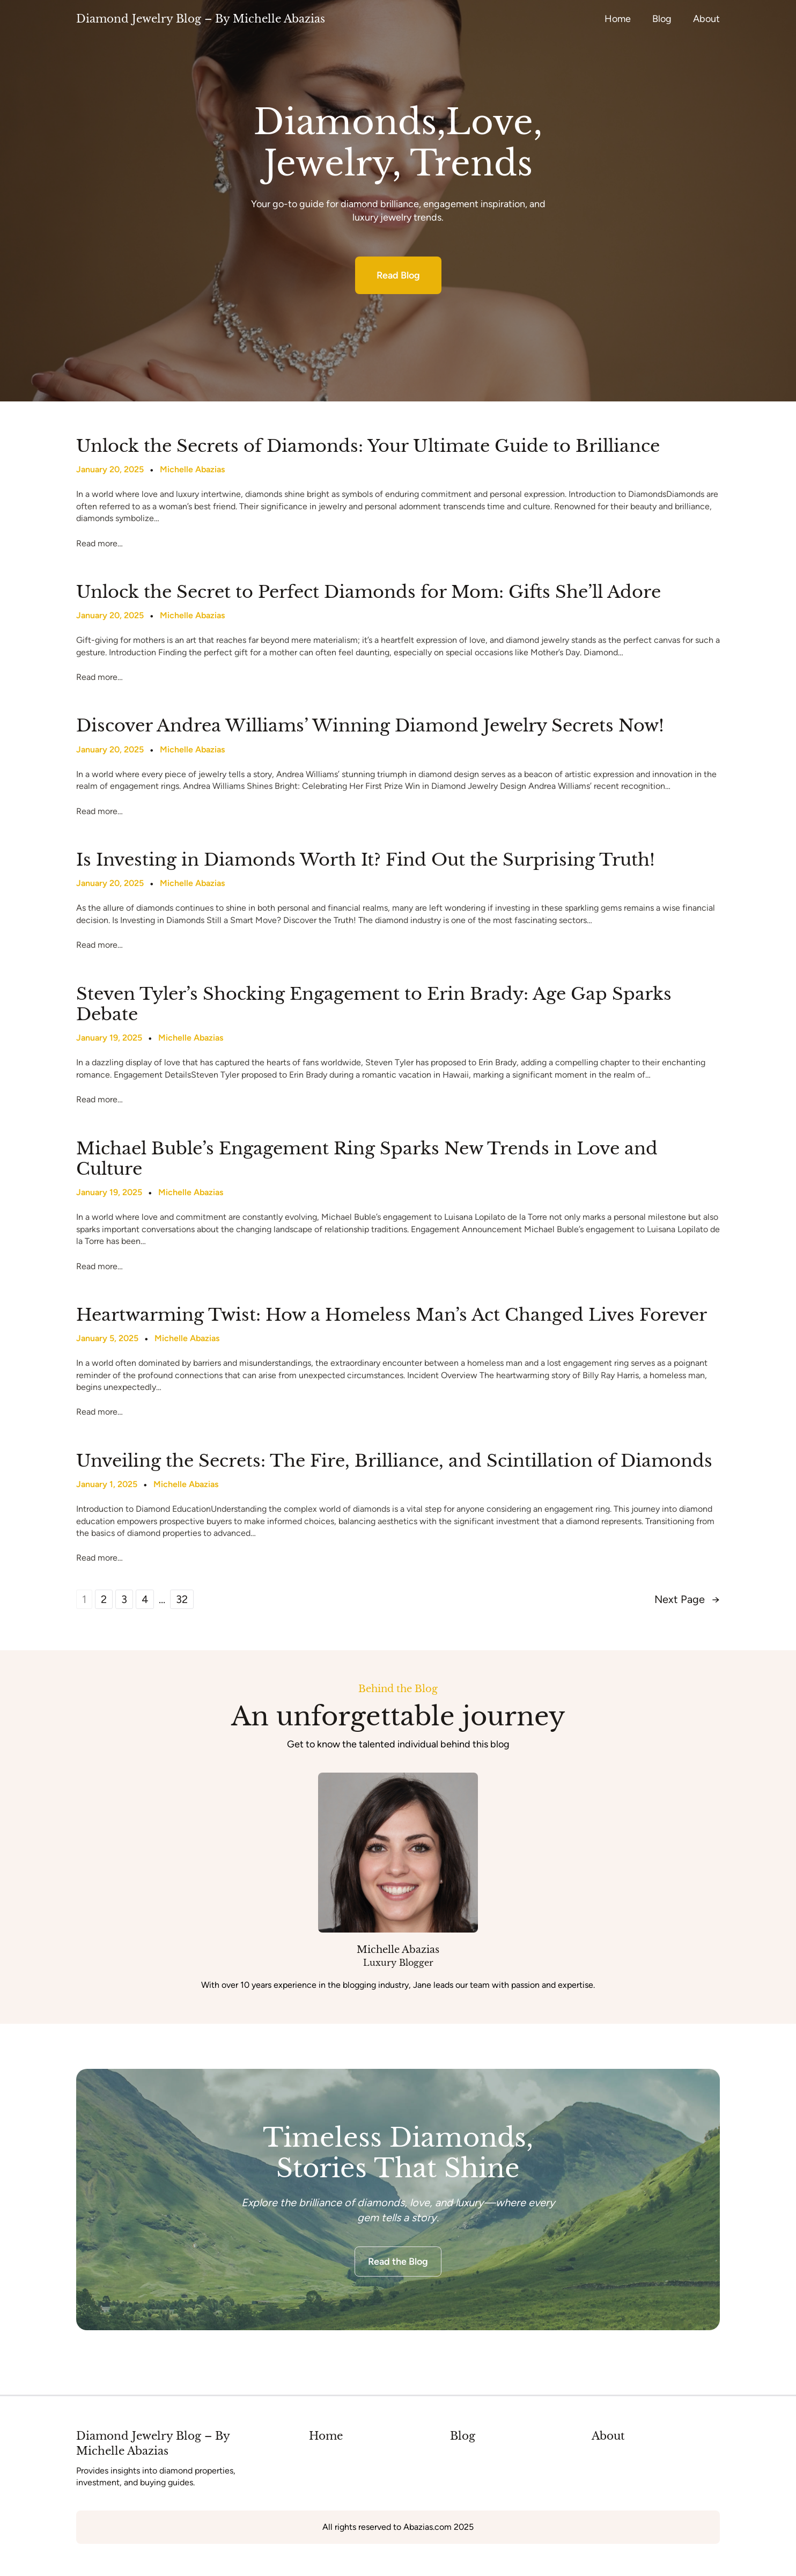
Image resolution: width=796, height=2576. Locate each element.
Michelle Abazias (192, 469)
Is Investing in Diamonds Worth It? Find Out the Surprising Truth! (365, 860)
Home (326, 2435)
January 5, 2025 (107, 1338)
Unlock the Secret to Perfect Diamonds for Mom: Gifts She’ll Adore (368, 592)
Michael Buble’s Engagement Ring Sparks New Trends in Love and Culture (367, 1159)
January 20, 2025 (110, 469)
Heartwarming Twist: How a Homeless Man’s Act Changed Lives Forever (391, 1315)
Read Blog (398, 275)
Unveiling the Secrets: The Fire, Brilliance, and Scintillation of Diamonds (394, 1461)
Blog (462, 2435)
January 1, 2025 (106, 1484)
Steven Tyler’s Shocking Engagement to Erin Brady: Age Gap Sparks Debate (374, 1004)
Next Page (687, 1599)
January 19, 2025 (109, 1038)
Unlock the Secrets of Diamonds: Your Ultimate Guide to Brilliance (368, 446)
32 (182, 1599)
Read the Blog (398, 2261)
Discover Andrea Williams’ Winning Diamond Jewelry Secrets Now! (370, 725)
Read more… (99, 543)
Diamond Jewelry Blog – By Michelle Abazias (200, 18)
